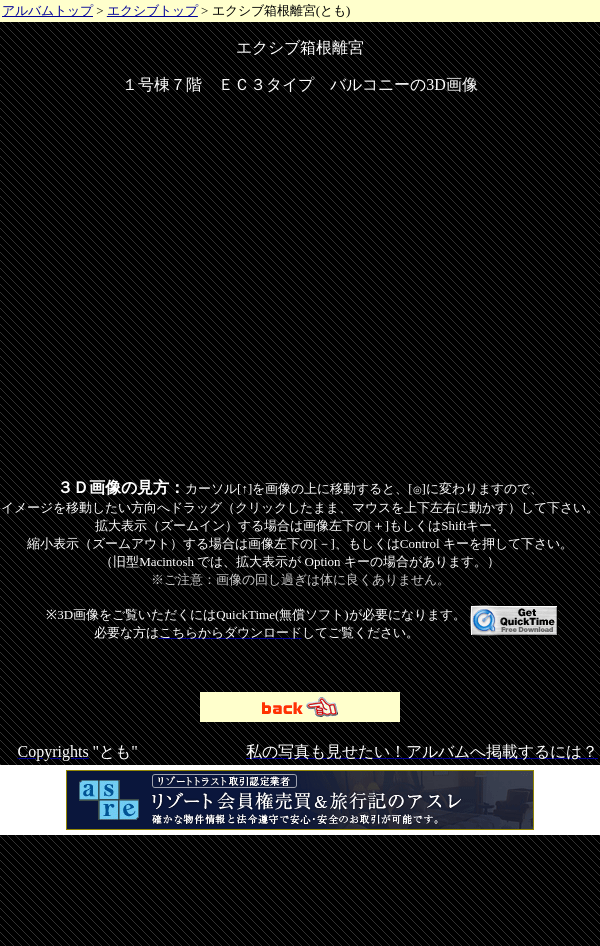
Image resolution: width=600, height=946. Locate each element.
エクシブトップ (152, 10)
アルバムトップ (47, 10)
